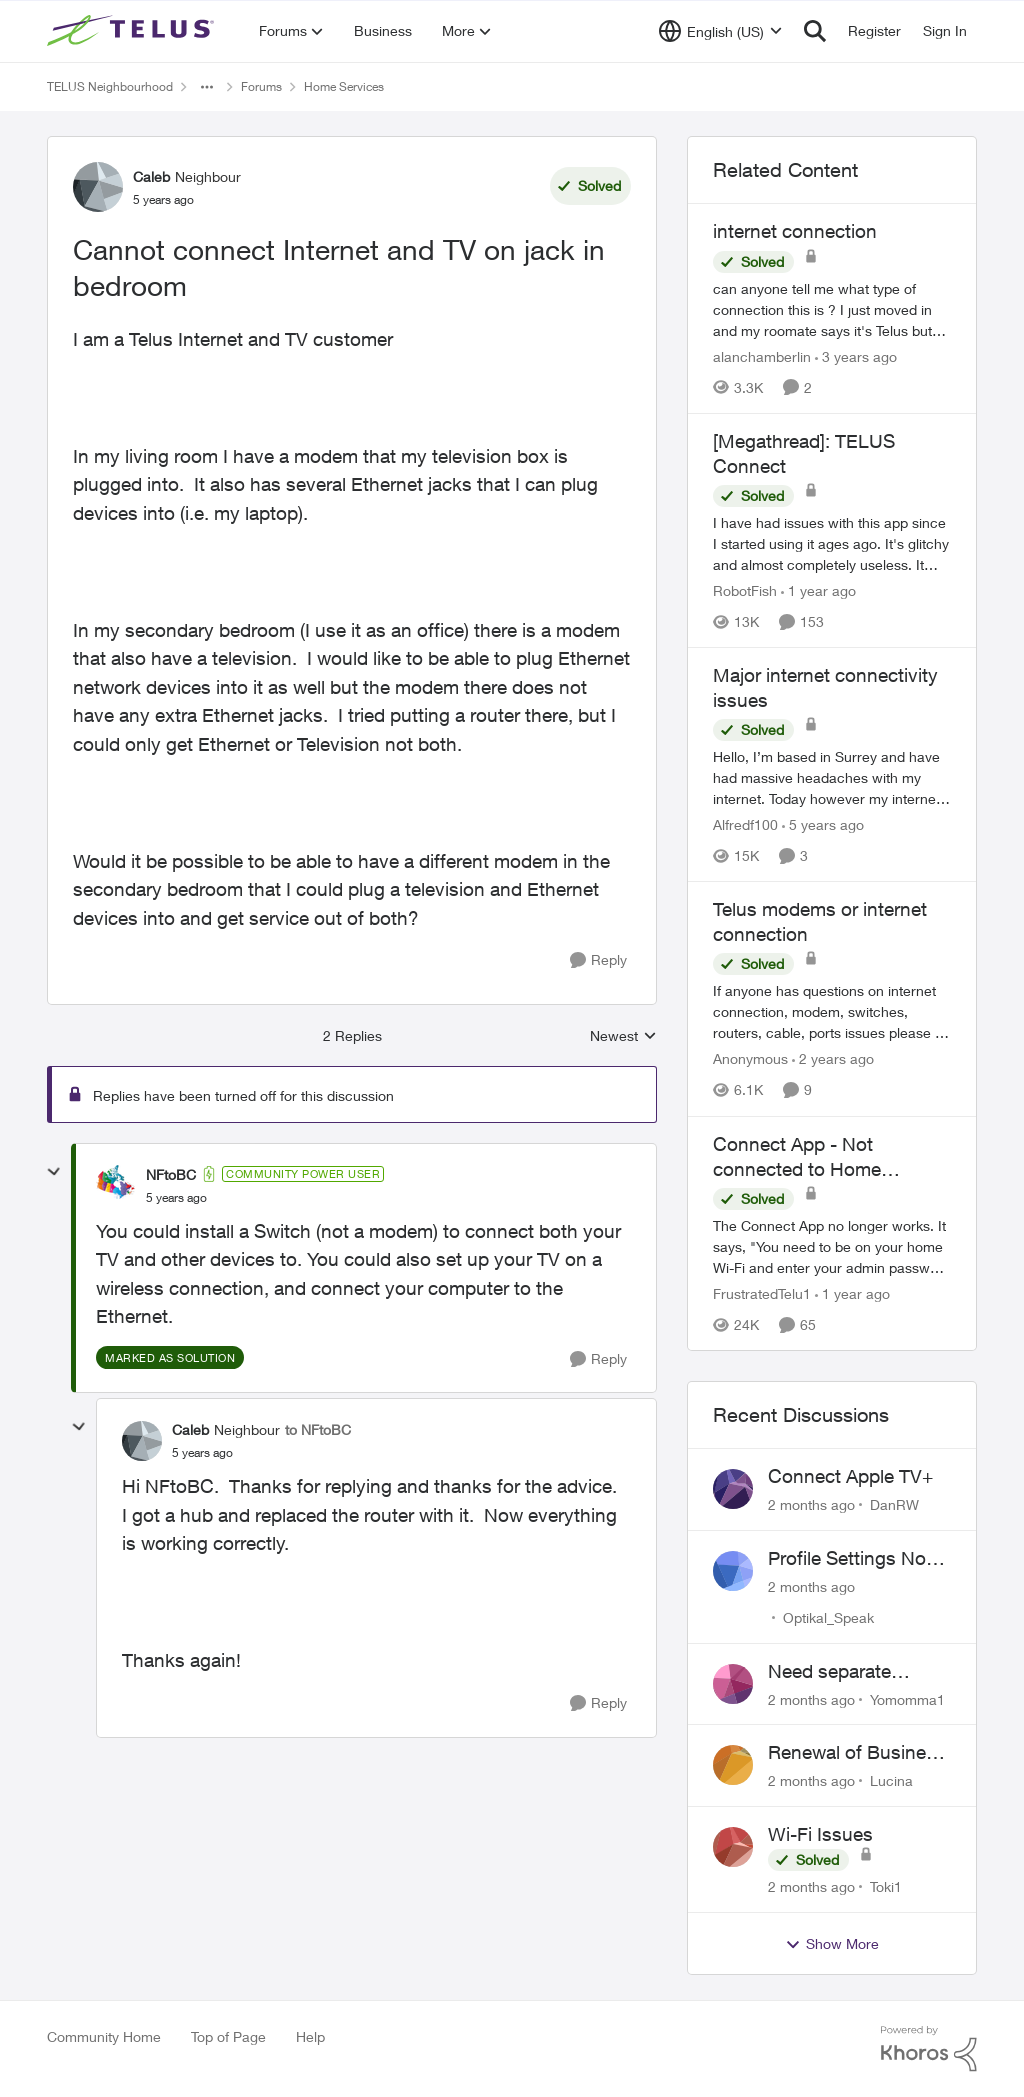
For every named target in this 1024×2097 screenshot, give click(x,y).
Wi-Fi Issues (820, 1834)
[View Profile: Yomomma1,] (733, 1684)
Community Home (104, 2036)
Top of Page (228, 2036)
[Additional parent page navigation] (207, 87)
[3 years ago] (856, 356)
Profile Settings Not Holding (850, 1559)
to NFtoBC (318, 1429)
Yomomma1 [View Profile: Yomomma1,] (907, 1698)
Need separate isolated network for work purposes (851, 1672)
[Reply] (598, 960)
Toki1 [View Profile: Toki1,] (886, 1886)
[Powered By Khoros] (929, 2049)
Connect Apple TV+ (850, 1476)
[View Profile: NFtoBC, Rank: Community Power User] (116, 1185)
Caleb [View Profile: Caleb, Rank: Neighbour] (151, 176)
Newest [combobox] (623, 1036)
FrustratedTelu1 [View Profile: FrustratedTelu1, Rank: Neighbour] (762, 1293)
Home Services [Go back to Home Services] (344, 86)
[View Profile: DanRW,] (733, 1489)
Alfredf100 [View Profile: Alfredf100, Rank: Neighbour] (745, 824)
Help (310, 2036)
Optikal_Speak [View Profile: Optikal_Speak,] (828, 1617)
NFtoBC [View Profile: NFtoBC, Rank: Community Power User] (171, 1174)
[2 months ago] (811, 1504)
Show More (832, 1944)
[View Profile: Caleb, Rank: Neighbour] (98, 187)
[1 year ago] (818, 590)
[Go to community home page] (133, 31)
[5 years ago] (823, 824)
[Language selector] (720, 31)
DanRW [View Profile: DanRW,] (894, 1504)
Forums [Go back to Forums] (261, 86)
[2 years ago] (833, 1059)
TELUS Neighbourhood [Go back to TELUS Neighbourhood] (110, 86)
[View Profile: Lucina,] (733, 1765)
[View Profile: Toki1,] (733, 1847)
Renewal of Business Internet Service (857, 1753)
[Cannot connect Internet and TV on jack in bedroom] (176, 1198)
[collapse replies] (54, 1172)
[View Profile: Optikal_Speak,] (733, 1571)
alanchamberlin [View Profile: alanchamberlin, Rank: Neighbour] (762, 356)
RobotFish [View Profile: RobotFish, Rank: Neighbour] (745, 590)
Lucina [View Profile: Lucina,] (891, 1780)
